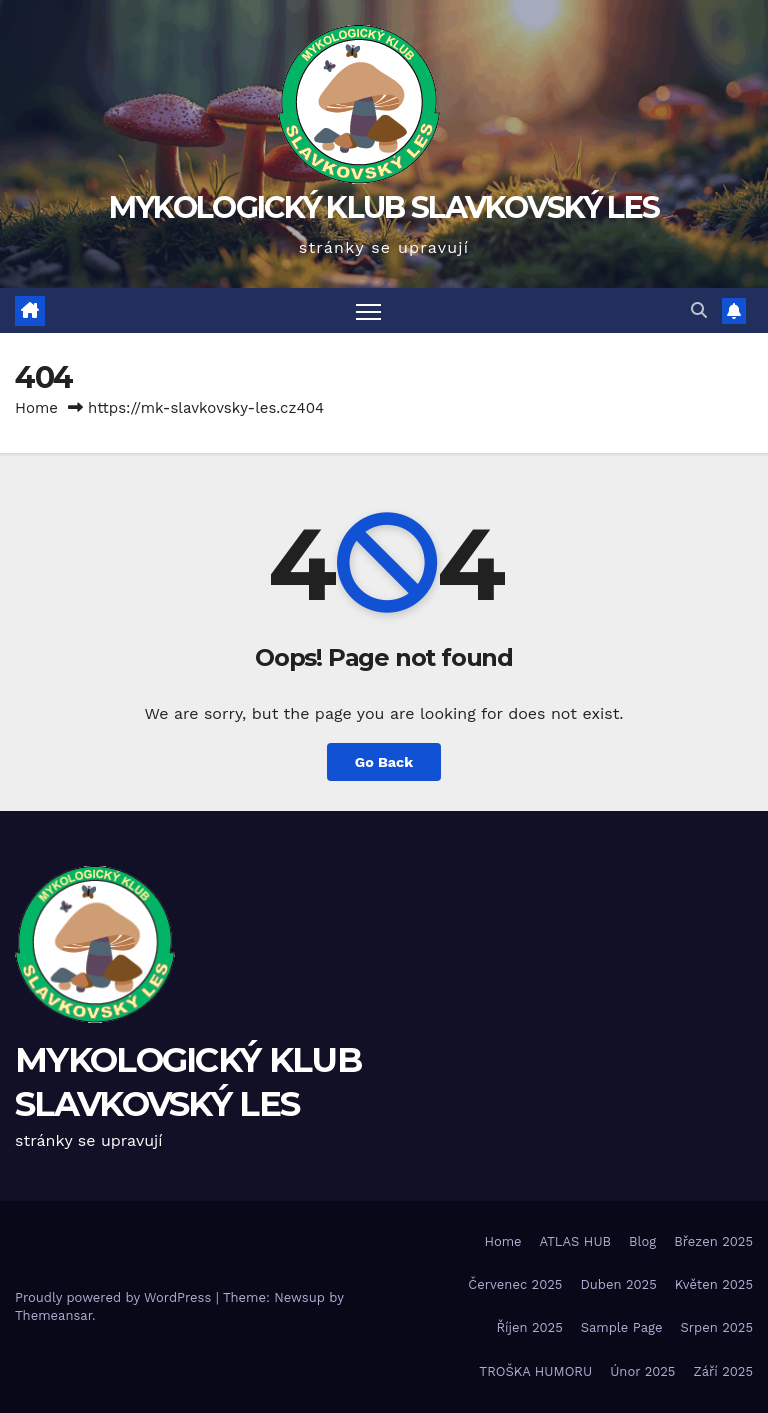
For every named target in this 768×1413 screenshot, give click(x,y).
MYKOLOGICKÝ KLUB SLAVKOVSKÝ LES (384, 207)
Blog (642, 1241)
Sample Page (622, 1327)
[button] (699, 310)
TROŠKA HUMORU (535, 1371)
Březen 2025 (713, 1241)
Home (36, 408)
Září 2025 (723, 1371)
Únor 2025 (642, 1371)
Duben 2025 (618, 1284)
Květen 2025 (714, 1284)
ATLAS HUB (576, 1241)
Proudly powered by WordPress (115, 1297)
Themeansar (53, 1315)
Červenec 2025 (515, 1284)
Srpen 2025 (716, 1327)
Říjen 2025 (529, 1327)
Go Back (384, 762)
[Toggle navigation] (368, 310)
